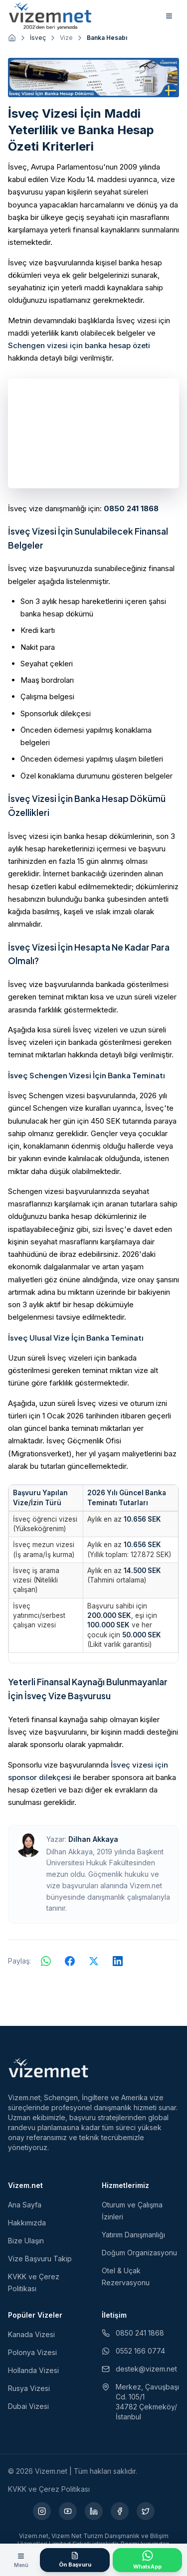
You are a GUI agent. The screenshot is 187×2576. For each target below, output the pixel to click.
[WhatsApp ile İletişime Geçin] (147, 2560)
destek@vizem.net (139, 2369)
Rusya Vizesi (29, 2388)
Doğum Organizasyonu (139, 2252)
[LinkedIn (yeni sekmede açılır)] (94, 2511)
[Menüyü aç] (21, 2560)
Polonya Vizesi (32, 2352)
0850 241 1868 (131, 508)
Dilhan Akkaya (93, 1839)
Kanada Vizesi (31, 2334)
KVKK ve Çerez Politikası (49, 2489)
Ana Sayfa (24, 2204)
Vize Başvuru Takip (40, 2258)
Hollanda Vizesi (33, 2370)
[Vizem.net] (48, 2068)
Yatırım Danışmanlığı (133, 2234)
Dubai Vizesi (28, 2406)
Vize (66, 37)
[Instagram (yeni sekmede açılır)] (42, 2511)
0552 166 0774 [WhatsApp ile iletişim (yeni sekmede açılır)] (133, 2351)
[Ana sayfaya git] (12, 38)
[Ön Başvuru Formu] (75, 2560)
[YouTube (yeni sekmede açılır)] (68, 2511)
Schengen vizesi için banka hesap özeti (79, 345)
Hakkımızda (27, 2222)
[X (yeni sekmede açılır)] (146, 2511)
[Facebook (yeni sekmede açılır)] (120, 2511)
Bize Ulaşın (26, 2240)
